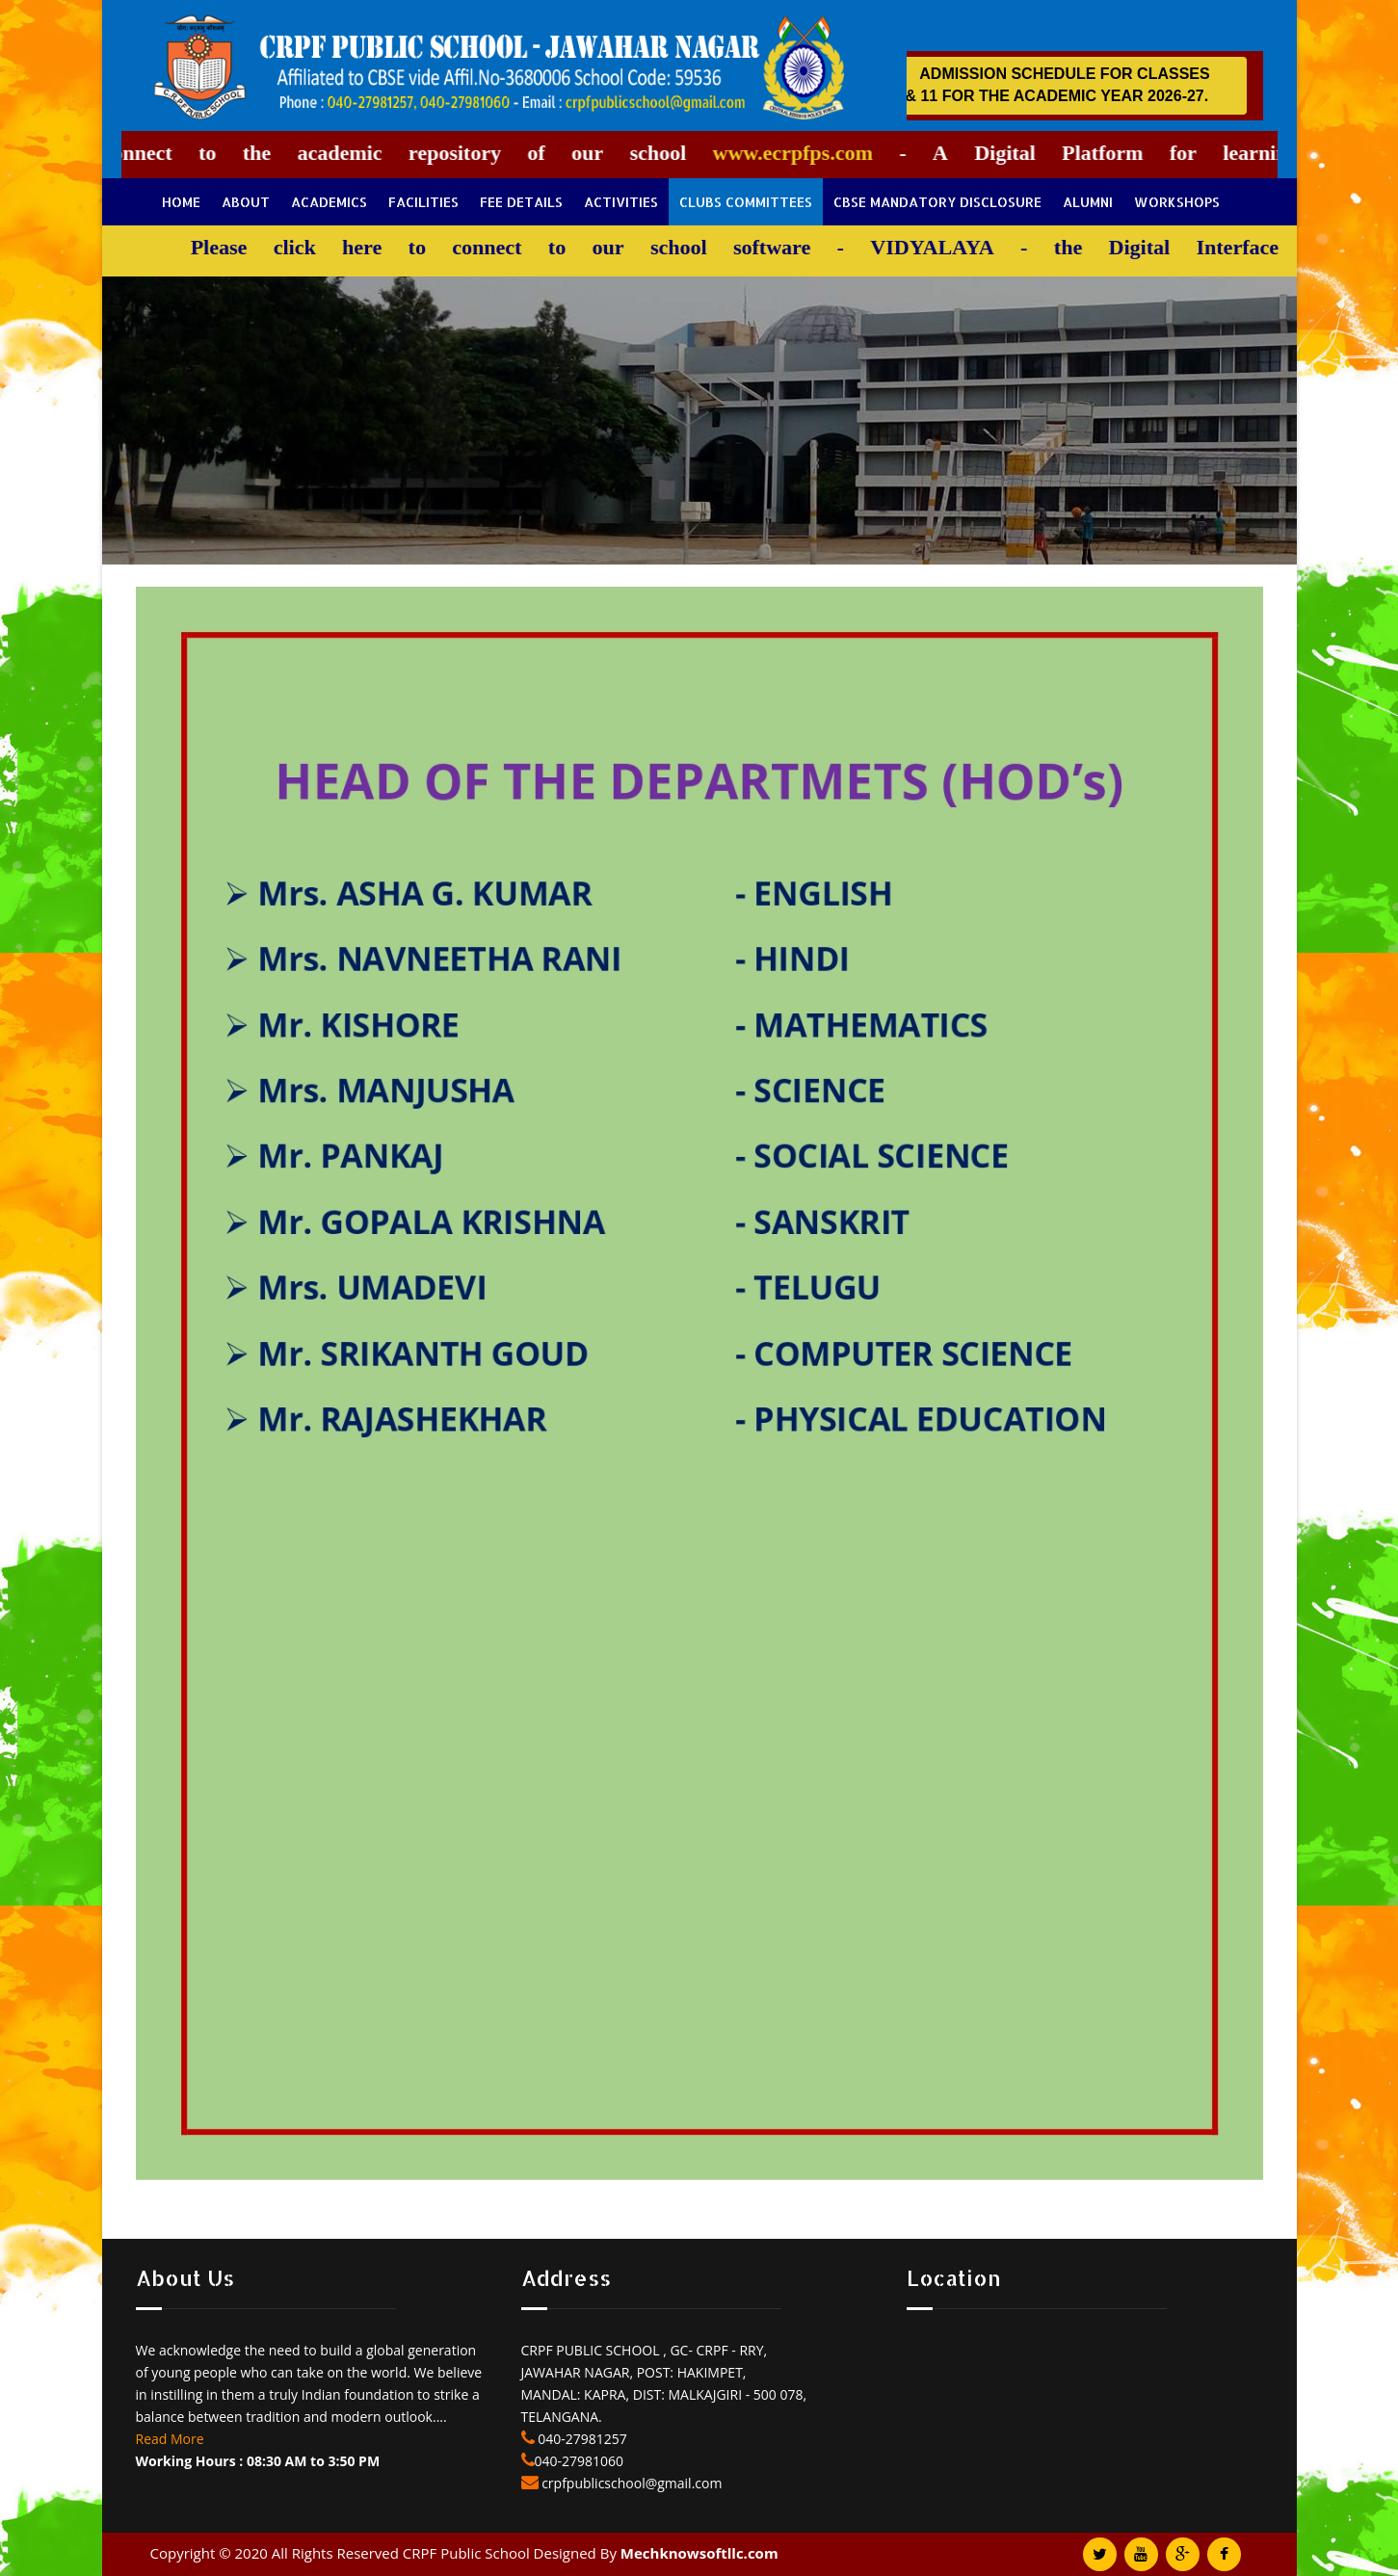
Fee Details (521, 202)
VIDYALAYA (915, 247)
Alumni (1088, 202)
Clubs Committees (745, 202)
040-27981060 (579, 2461)
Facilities (423, 202)
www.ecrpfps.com (777, 153)
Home (181, 202)
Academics (329, 202)
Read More (170, 2439)
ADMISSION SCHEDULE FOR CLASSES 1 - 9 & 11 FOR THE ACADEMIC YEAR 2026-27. (1067, 85)
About (246, 202)
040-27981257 (581, 2439)
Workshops (1177, 202)
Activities (621, 202)
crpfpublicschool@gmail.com (631, 2483)
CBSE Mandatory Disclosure (937, 202)
